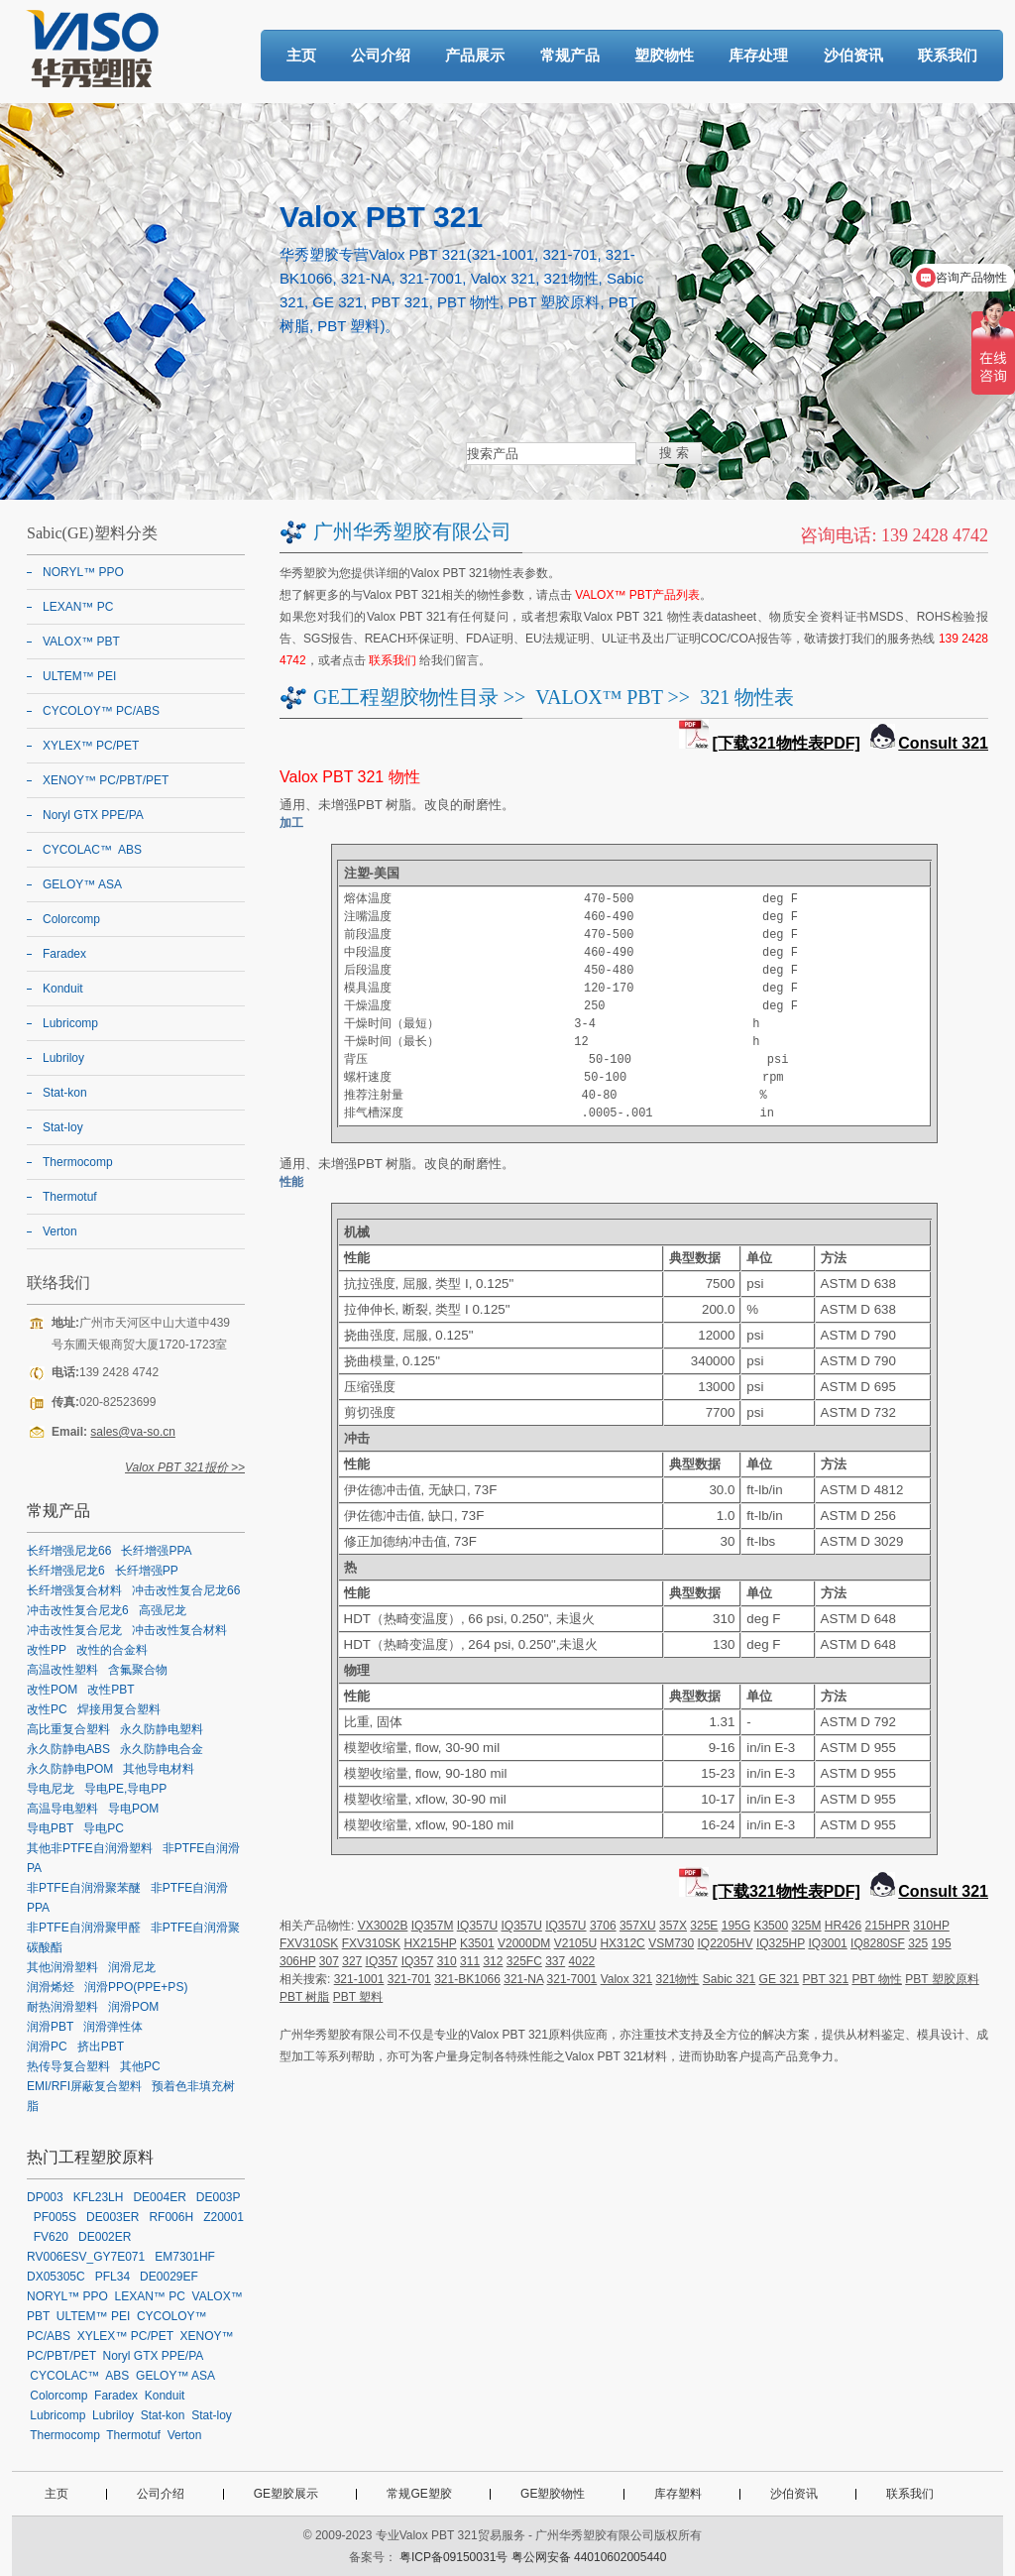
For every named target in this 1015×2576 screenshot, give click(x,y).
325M (806, 1925)
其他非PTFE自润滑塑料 (90, 1848)
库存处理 (758, 55)
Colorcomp (71, 919)
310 (447, 1961)
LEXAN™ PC (78, 607)
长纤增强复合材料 (74, 1590)
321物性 (677, 1979)
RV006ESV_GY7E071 (86, 2257)
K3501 (477, 1943)
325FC (524, 1961)
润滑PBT (50, 2027)
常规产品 (570, 55)
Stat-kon (65, 1093)
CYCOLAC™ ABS (92, 850)
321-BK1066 (467, 1979)
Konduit (63, 988)
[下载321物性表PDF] (786, 743)
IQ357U (477, 1925)
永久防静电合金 (161, 1749)
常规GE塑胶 (419, 2494)
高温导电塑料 (62, 1808)
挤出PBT (100, 2046)
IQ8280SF (877, 1943)
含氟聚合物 (138, 1670)
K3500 (770, 1925)
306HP (297, 1961)
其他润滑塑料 (62, 1967)
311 (470, 1961)
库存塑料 (678, 2494)
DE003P (218, 2197)
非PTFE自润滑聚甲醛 (84, 1927)
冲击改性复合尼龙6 (78, 1610)
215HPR (887, 1925)
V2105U (575, 1943)
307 (329, 1961)
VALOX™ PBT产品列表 (637, 595)
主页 (301, 55)
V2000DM (524, 1943)
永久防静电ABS (68, 1749)
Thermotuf (70, 1197)
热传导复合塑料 (68, 2066)
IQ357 (382, 1961)
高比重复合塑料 (68, 1729)
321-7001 (572, 1979)
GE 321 (779, 1979)
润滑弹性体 (113, 2027)
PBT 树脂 (304, 1997)
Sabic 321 (729, 1979)
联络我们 (58, 1282)
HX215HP (429, 1943)
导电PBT (50, 1828)
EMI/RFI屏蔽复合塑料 (84, 2086)
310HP (931, 1925)
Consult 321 (943, 743)
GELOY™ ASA (82, 884)
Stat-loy (63, 1127)
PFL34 (112, 2276)
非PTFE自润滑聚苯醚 (84, 1888)
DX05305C (56, 2276)
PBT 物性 (876, 1979)
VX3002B (383, 1925)
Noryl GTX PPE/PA (93, 815)
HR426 (843, 1925)
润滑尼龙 (132, 1967)
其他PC (140, 2066)
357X (673, 1925)
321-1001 (359, 1979)
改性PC (47, 1709)
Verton (60, 1231)
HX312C (622, 1943)
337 (555, 1961)
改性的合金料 (112, 1650)
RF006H (171, 2217)
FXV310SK (309, 1943)
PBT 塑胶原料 (941, 1979)
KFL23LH (98, 2197)
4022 (582, 1961)
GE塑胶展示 (286, 2494)
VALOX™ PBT (598, 697)
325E (704, 1925)
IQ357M (432, 1925)
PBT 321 (825, 1979)
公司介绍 (380, 55)
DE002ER (104, 2237)
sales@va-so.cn (132, 1432)
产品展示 (475, 55)
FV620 (51, 2237)
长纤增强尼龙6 (66, 1571)
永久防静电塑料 (161, 1729)
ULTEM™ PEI (79, 676)
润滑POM (133, 2007)
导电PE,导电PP (125, 1789)
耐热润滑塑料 (62, 2007)
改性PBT (110, 1690)
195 (942, 1943)
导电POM (133, 1808)
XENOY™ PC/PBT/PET (106, 780)
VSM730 (671, 1943)
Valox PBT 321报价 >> (185, 1467)
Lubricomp (70, 1023)
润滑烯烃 (50, 1987)
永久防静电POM (70, 1769)
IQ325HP (780, 1943)
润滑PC (47, 2046)
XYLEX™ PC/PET (91, 746)
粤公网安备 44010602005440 (589, 2557)
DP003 (45, 2197)
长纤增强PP (146, 1571)
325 (918, 1943)
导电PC (103, 1828)
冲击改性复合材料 (179, 1630)
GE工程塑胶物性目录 (406, 697)
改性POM (52, 1690)
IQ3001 (827, 1943)
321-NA (523, 1979)
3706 (603, 1925)
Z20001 (223, 2217)
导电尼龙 (50, 1789)
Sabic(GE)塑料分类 (92, 533)
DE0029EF (169, 2276)
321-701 (409, 1979)
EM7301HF (185, 2257)
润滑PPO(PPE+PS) (135, 1987)
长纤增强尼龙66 (69, 1551)
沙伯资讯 (853, 55)
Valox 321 (626, 1979)
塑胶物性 (664, 55)
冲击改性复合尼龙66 (186, 1590)
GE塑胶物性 (552, 2494)
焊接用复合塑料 (119, 1709)
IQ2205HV (725, 1943)
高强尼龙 (162, 1610)
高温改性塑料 (62, 1670)
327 (352, 1961)
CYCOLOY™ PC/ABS (101, 711)
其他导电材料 (158, 1769)
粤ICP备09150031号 (453, 2557)
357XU (638, 1925)
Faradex (64, 954)
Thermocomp (78, 1162)
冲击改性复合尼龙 (74, 1630)
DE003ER (112, 2217)
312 (493, 1961)
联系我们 (947, 55)
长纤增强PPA (156, 1551)
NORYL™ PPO (83, 572)
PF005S (55, 2217)
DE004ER (159, 2197)
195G (736, 1925)
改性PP (46, 1650)
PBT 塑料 (358, 1997)
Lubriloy (63, 1058)
